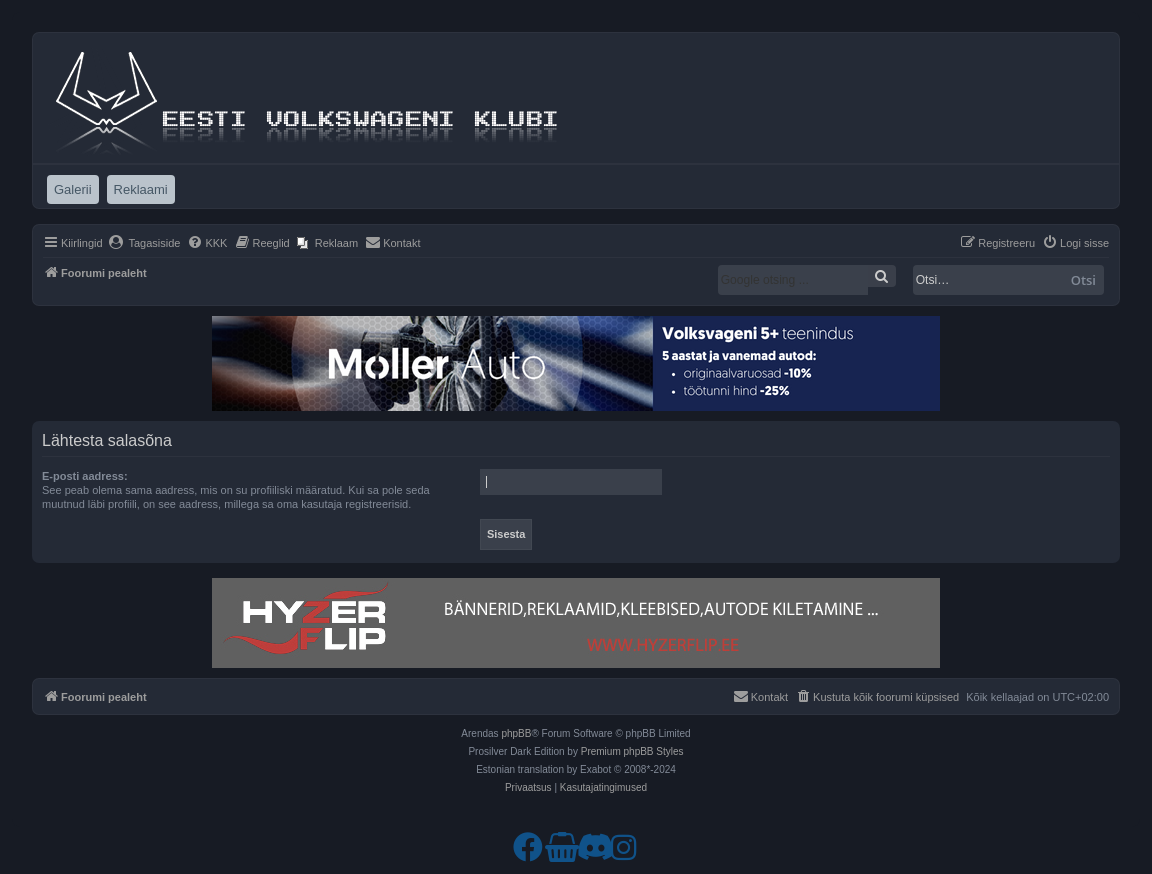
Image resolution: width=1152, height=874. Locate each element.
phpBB (516, 733)
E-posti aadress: (85, 476)
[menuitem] (144, 243)
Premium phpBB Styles (632, 751)
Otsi (1083, 280)
